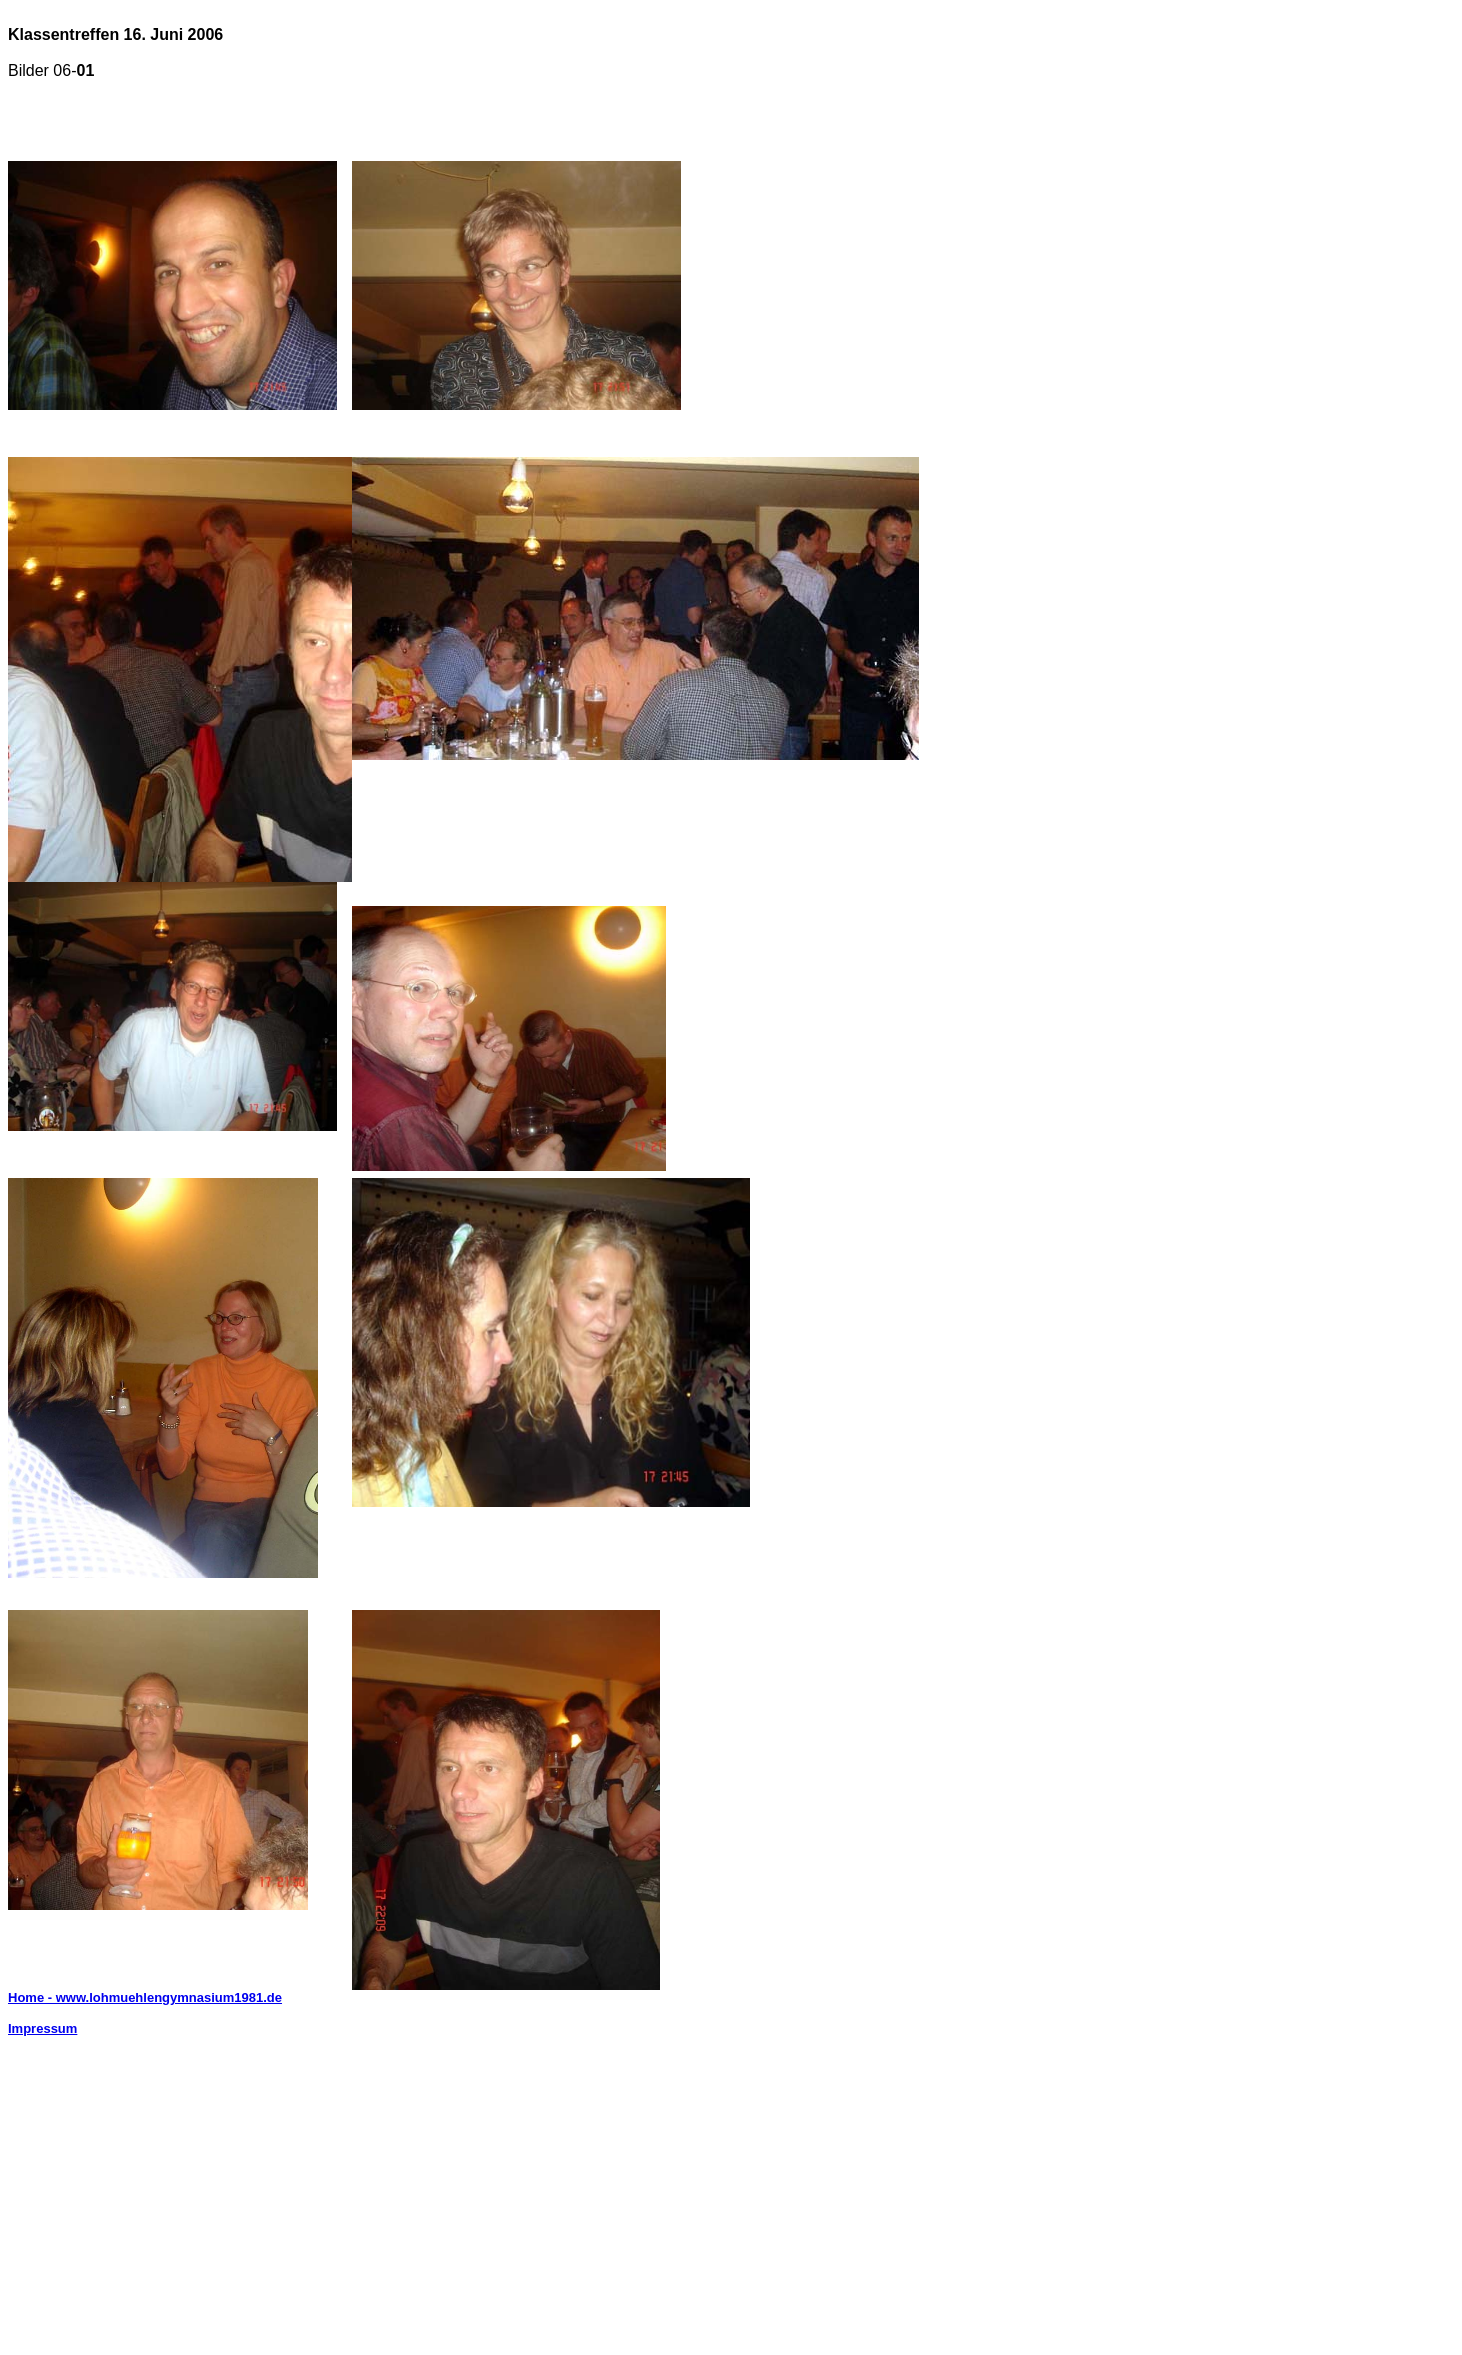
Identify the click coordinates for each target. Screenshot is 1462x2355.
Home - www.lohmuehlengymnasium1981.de (145, 1997)
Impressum (42, 2028)
